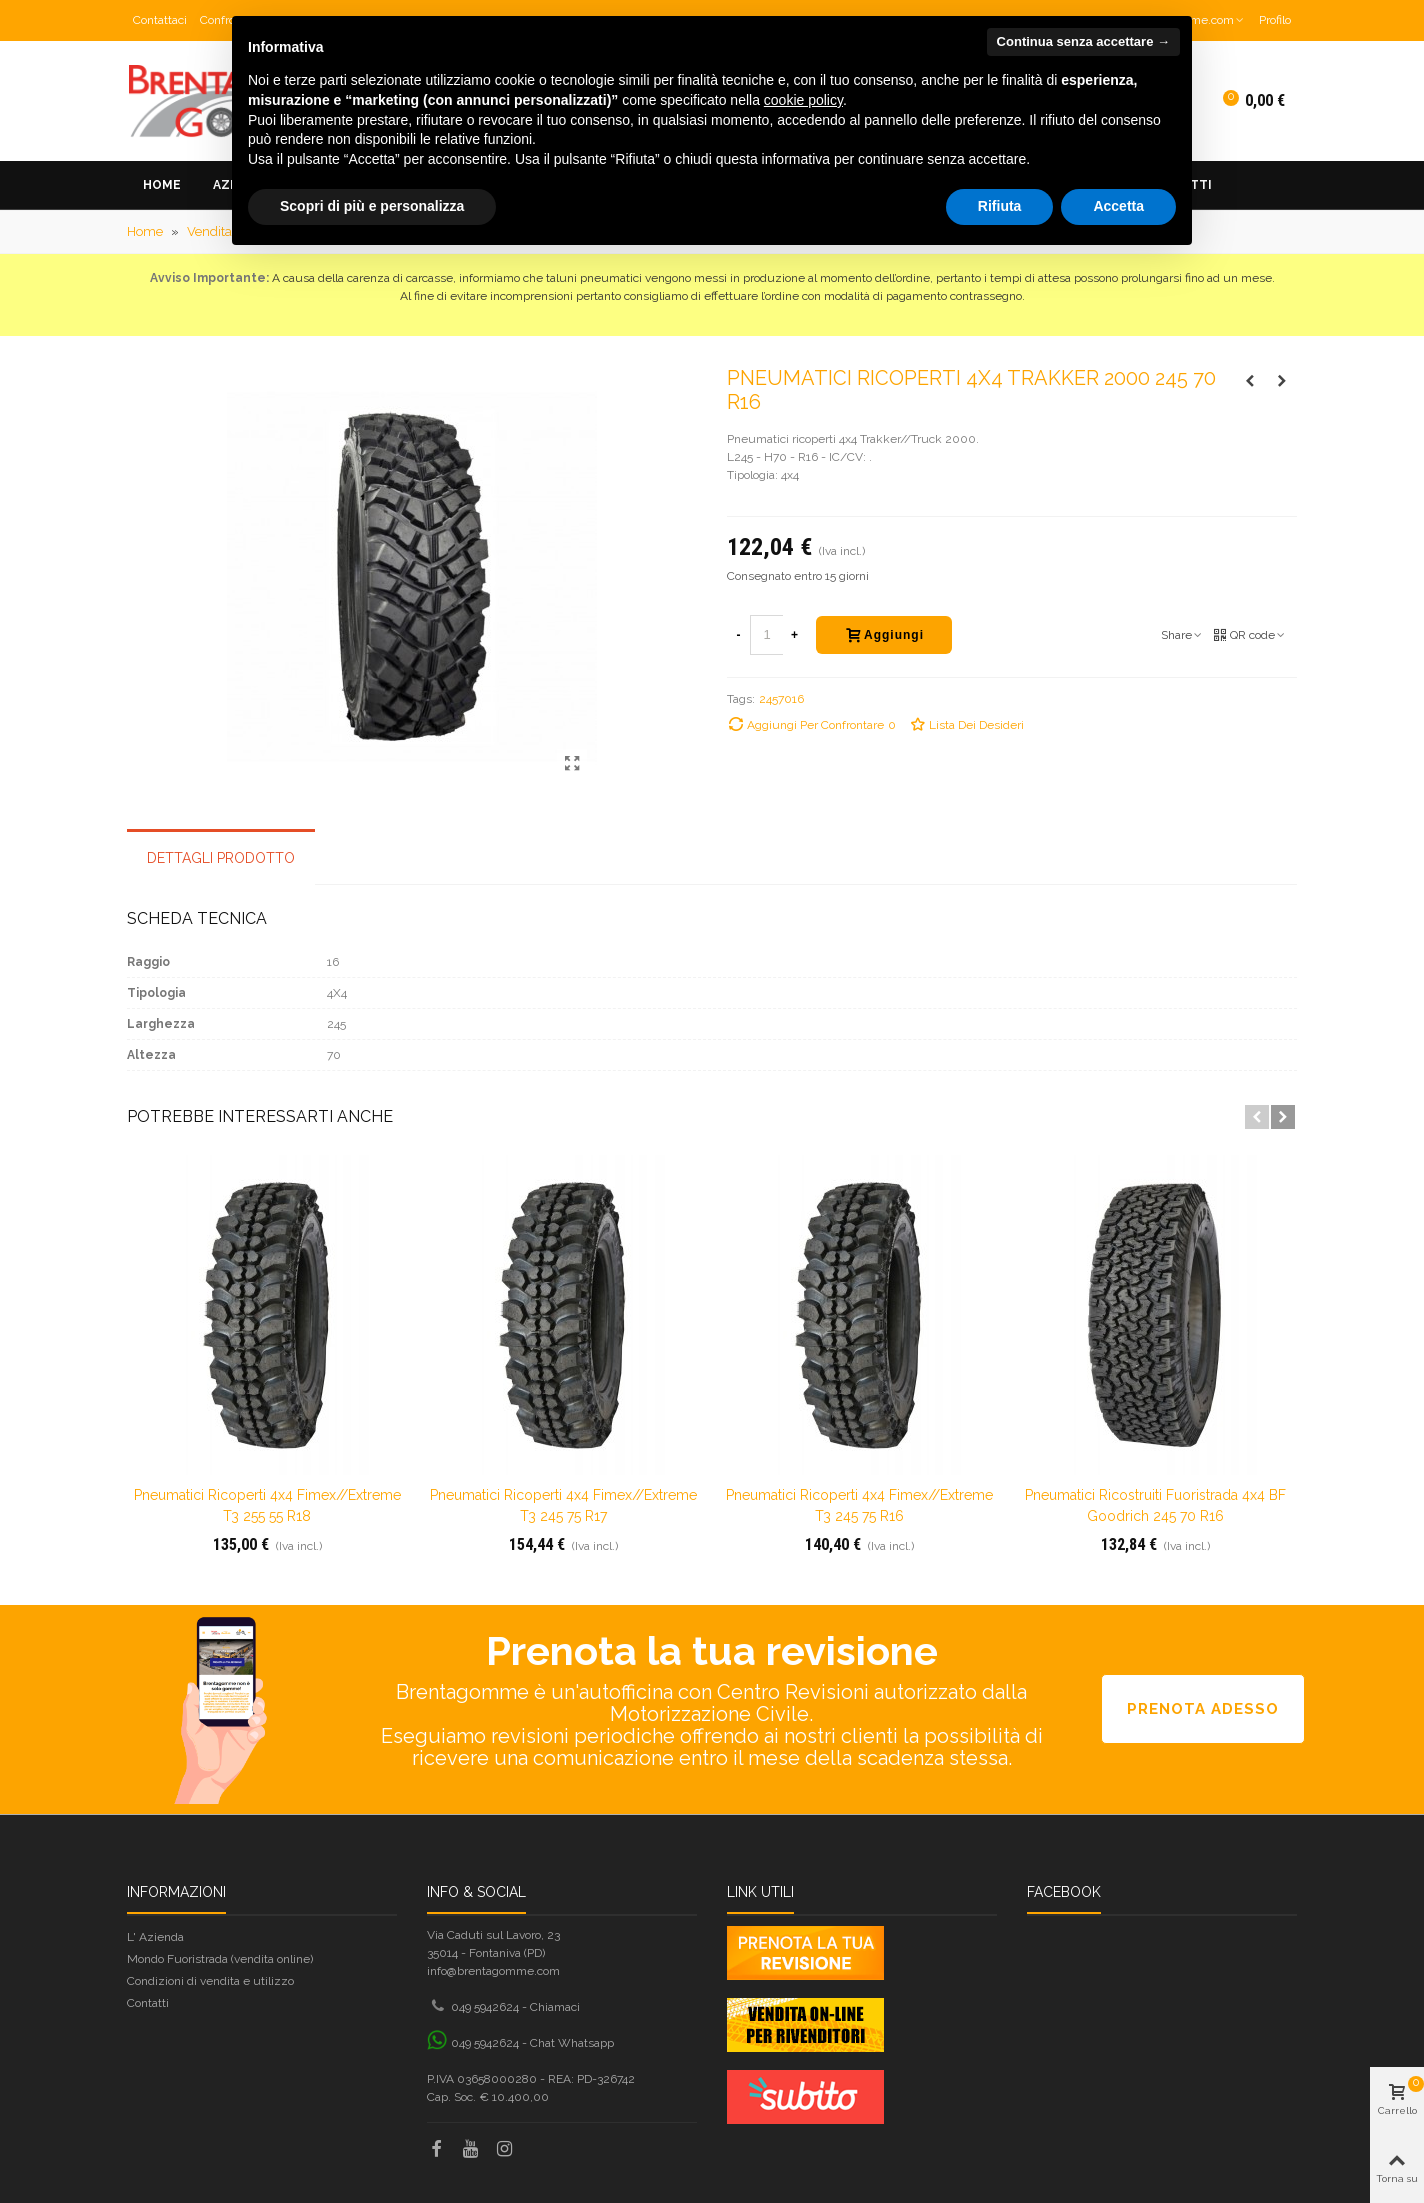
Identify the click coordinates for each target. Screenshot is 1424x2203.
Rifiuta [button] (1000, 206)
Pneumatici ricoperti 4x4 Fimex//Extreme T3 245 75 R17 (563, 1505)
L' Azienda (155, 1937)
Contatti (148, 2003)
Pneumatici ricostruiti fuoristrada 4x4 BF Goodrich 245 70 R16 (1155, 1505)
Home (162, 185)
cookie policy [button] (803, 100)
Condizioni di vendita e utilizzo (210, 1981)
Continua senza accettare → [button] (1083, 41)
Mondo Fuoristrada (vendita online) (220, 1959)
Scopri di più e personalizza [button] (372, 206)
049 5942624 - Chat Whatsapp (532, 2043)
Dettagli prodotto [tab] (221, 858)
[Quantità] (767, 635)
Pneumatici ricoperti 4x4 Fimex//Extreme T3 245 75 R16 (859, 1505)
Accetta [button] (1118, 206)
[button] (1257, 1117)
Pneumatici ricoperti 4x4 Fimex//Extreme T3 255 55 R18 (267, 1505)
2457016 (781, 699)
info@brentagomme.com (493, 1971)
